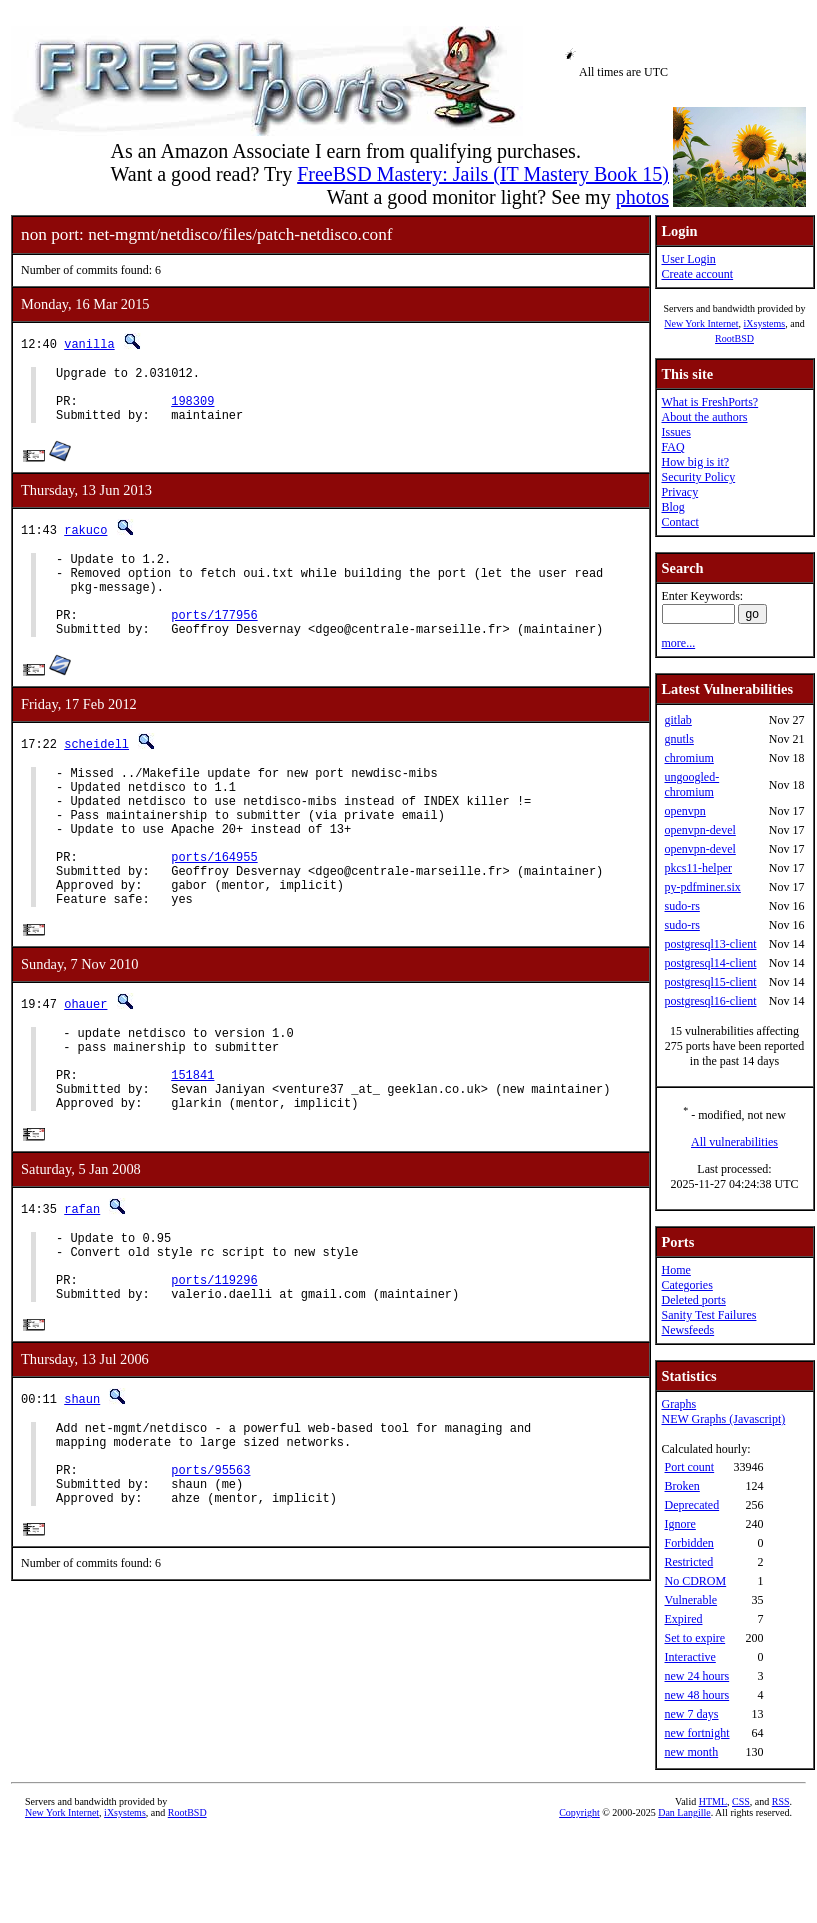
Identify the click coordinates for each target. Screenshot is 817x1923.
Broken (681, 1486)
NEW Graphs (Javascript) (723, 1419)
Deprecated (691, 1505)
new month (691, 1752)
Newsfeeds (687, 1330)
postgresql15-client (710, 982)
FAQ (672, 447)
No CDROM (695, 1581)
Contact (679, 522)
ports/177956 (214, 641)
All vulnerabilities (734, 1142)
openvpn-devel (699, 830)
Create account (697, 274)
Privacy (679, 492)
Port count (689, 1467)
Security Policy (698, 477)
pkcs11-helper (698, 868)
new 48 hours (696, 1695)
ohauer (85, 1064)
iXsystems (764, 323)
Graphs (678, 1404)
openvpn (684, 811)
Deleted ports (693, 1300)
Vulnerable (690, 1600)
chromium (688, 758)
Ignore (679, 1524)
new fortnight (696, 1733)
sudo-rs (681, 906)
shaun (82, 1493)
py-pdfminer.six (702, 887)
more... (678, 643)
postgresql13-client (710, 944)
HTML (713, 1801)
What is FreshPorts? (709, 402)
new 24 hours (696, 1676)
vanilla (89, 343)
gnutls (678, 739)
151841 (192, 1147)
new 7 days (691, 1714)
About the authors (704, 417)
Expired (683, 1619)
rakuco (85, 541)
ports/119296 (214, 1370)
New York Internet (701, 323)
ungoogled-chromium (691, 784)
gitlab (677, 720)
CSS (741, 1801)
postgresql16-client (710, 1001)
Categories (686, 1285)
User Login (688, 259)
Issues (675, 432)
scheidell (96, 773)
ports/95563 (210, 1576)
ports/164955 (214, 907)
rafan (82, 1287)
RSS (781, 1801)
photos (642, 197)
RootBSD (734, 338)
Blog (672, 507)
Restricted (688, 1562)
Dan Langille (684, 1812)
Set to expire (694, 1638)
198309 (192, 409)
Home (675, 1270)
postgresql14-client (710, 963)
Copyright (579, 1812)
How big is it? (695, 462)
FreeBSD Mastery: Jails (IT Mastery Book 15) (483, 174)
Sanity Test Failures (708, 1315)
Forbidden (688, 1543)
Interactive (689, 1657)
